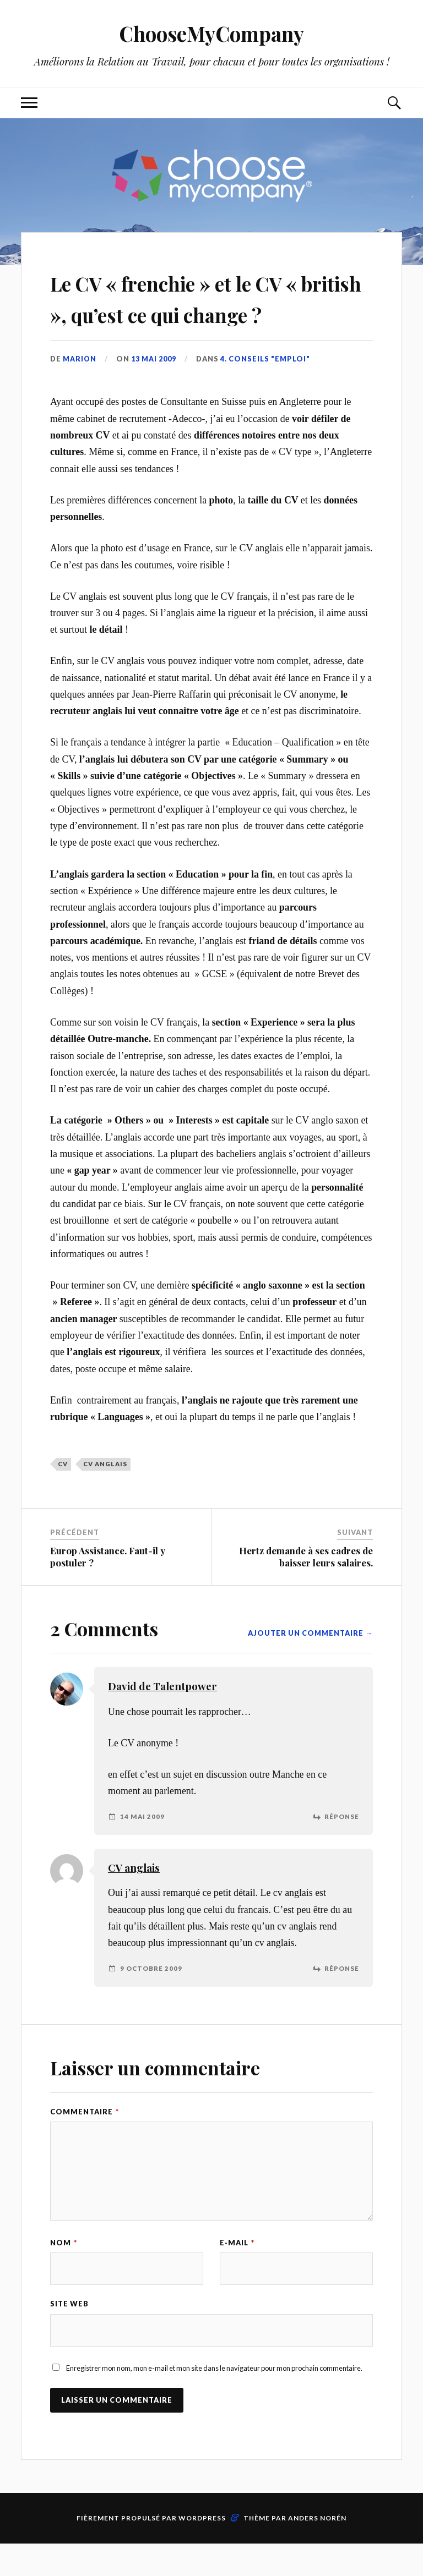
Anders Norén (317, 2550)
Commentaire (84, 2143)
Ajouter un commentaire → (310, 1664)
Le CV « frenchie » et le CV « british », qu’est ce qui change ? (207, 313)
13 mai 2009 (154, 390)
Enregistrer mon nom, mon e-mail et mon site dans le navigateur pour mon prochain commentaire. (214, 2400)
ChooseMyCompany (211, 33)
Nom (63, 2274)
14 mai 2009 (142, 1848)
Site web (69, 2336)
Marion (80, 390)
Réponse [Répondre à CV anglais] (341, 2000)
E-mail (237, 2274)
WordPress (202, 2550)
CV (63, 1495)
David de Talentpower (162, 1718)
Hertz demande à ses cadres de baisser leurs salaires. (306, 1588)
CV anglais (105, 1495)
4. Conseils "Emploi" (266, 390)
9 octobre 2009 (151, 2000)
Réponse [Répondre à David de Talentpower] (341, 1848)
